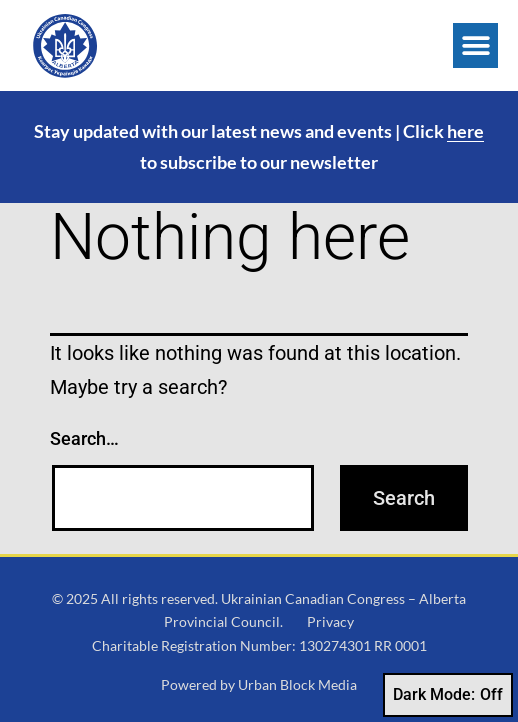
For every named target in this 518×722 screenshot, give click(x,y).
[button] (475, 45)
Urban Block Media (297, 684)
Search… (84, 438)
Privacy (330, 621)
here (465, 131)
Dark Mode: (448, 695)
